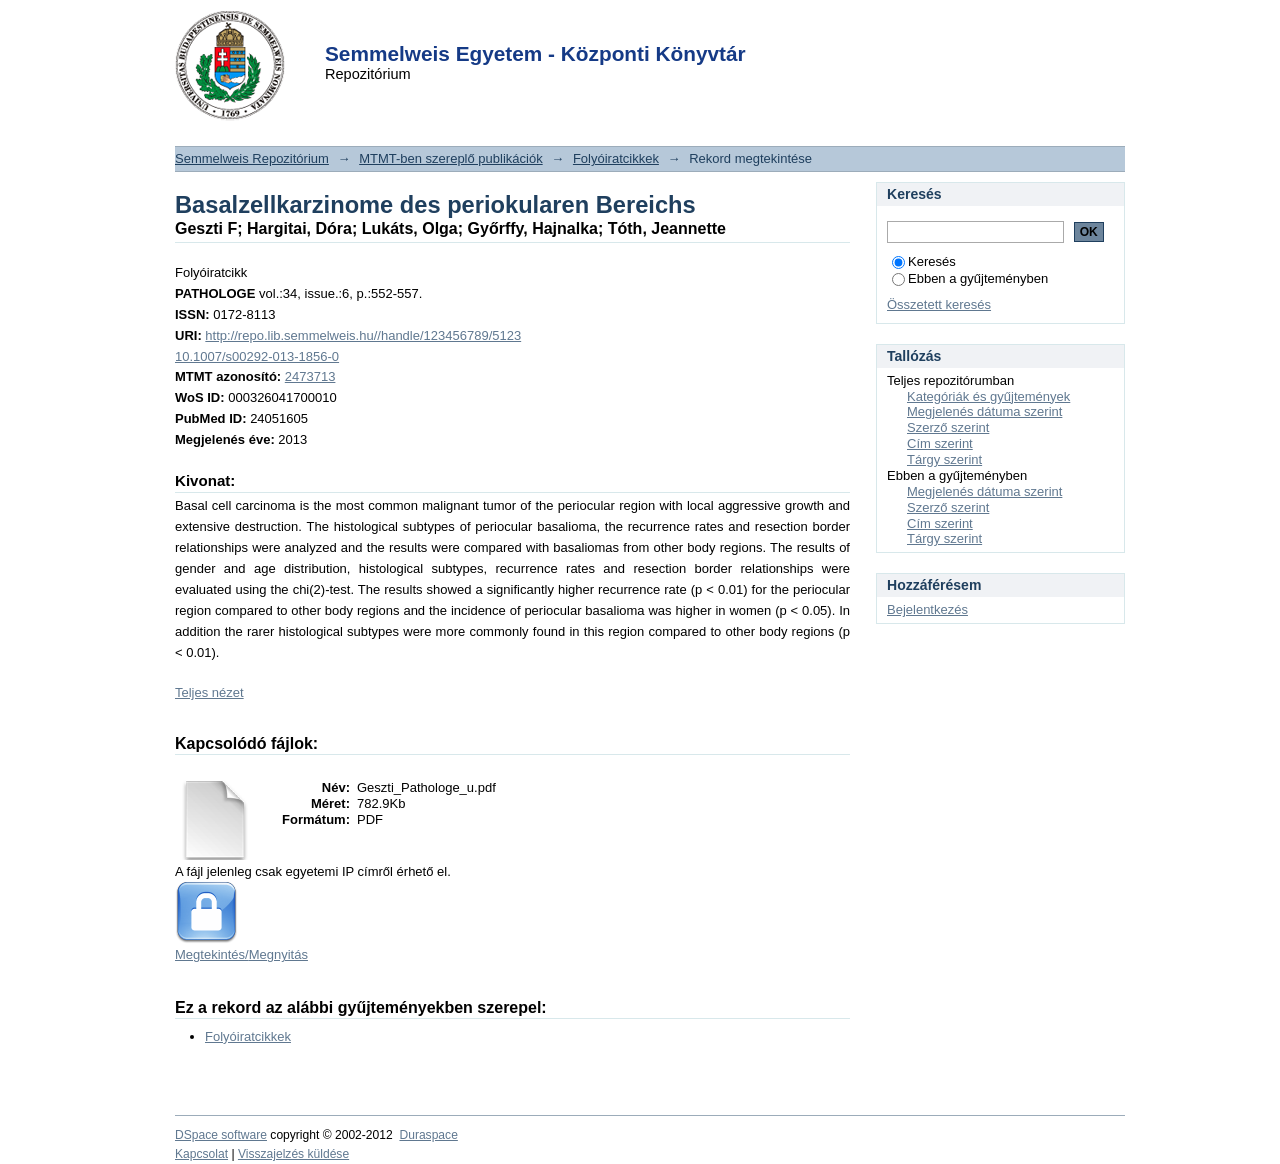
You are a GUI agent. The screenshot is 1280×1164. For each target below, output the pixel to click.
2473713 (310, 376)
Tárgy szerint (944, 459)
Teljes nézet (209, 692)
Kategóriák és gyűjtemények (988, 396)
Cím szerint (940, 443)
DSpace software (221, 1135)
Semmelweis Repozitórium (252, 158)
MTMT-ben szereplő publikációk (451, 158)
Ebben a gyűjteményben (970, 278)
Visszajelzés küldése (293, 1154)
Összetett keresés (939, 304)
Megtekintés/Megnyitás (241, 954)
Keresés (924, 261)
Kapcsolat (201, 1154)
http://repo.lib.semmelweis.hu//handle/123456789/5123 (363, 335)
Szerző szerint (948, 427)
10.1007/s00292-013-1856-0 (257, 356)
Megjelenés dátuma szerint (984, 411)
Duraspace (428, 1135)
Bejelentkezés (927, 609)
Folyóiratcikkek (616, 158)
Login (604, 28)
